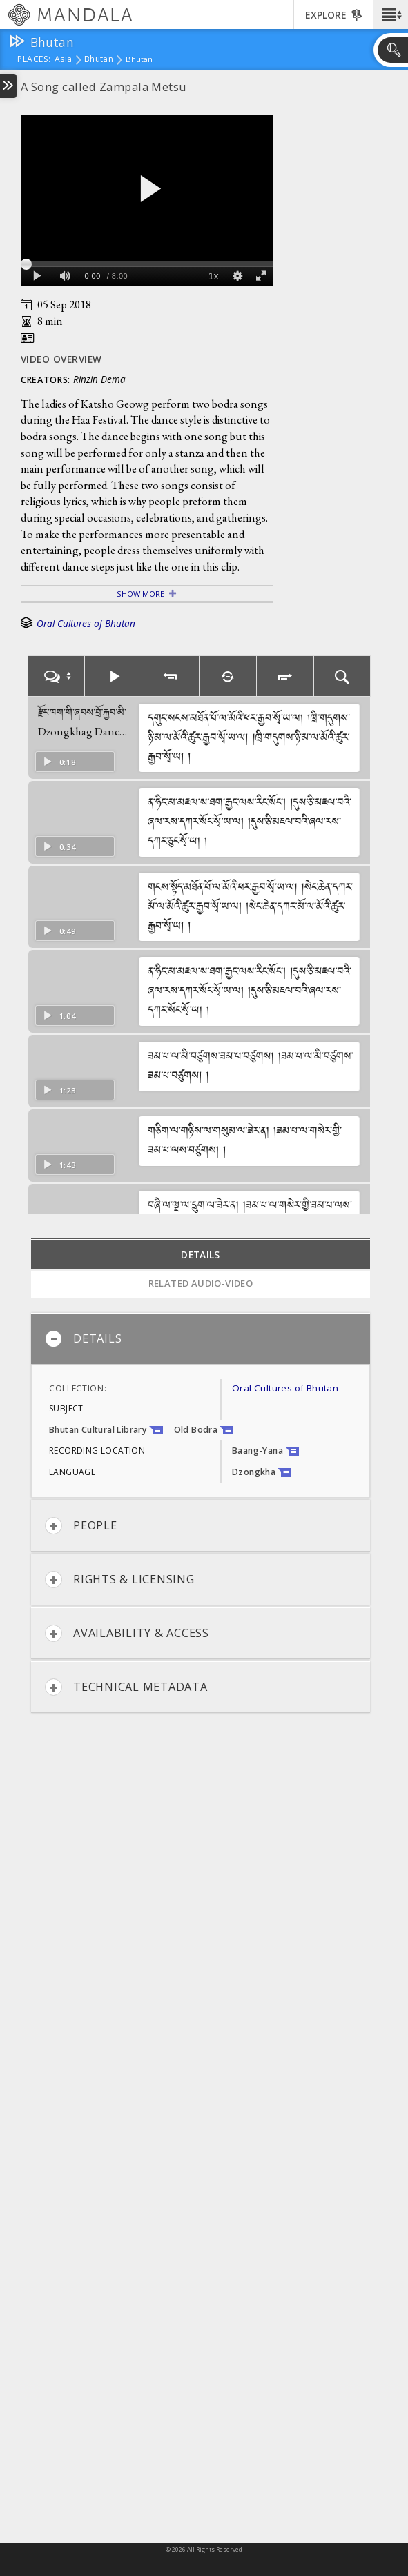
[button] (390, 14)
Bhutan (98, 60)
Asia (63, 60)
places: (34, 60)
